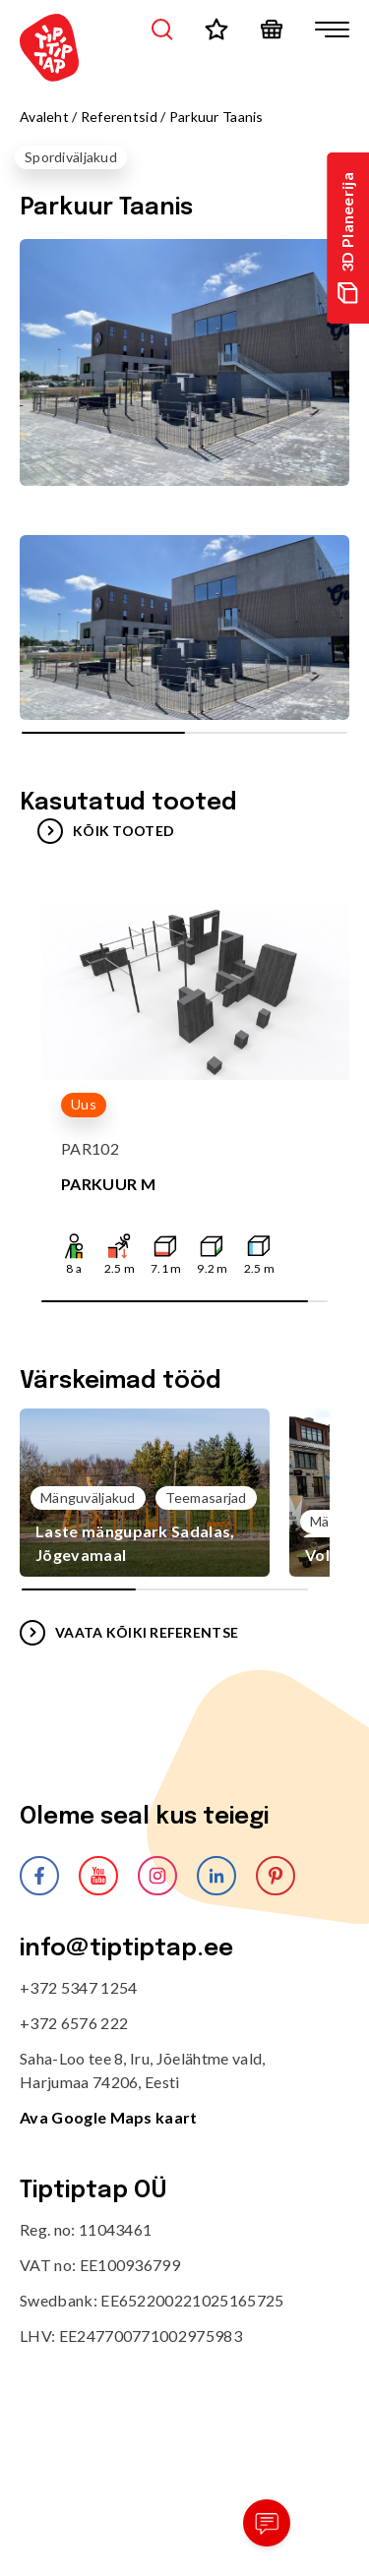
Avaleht (44, 116)
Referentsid (119, 116)
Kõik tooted (105, 831)
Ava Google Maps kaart (109, 2117)
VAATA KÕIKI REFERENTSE (129, 1633)
